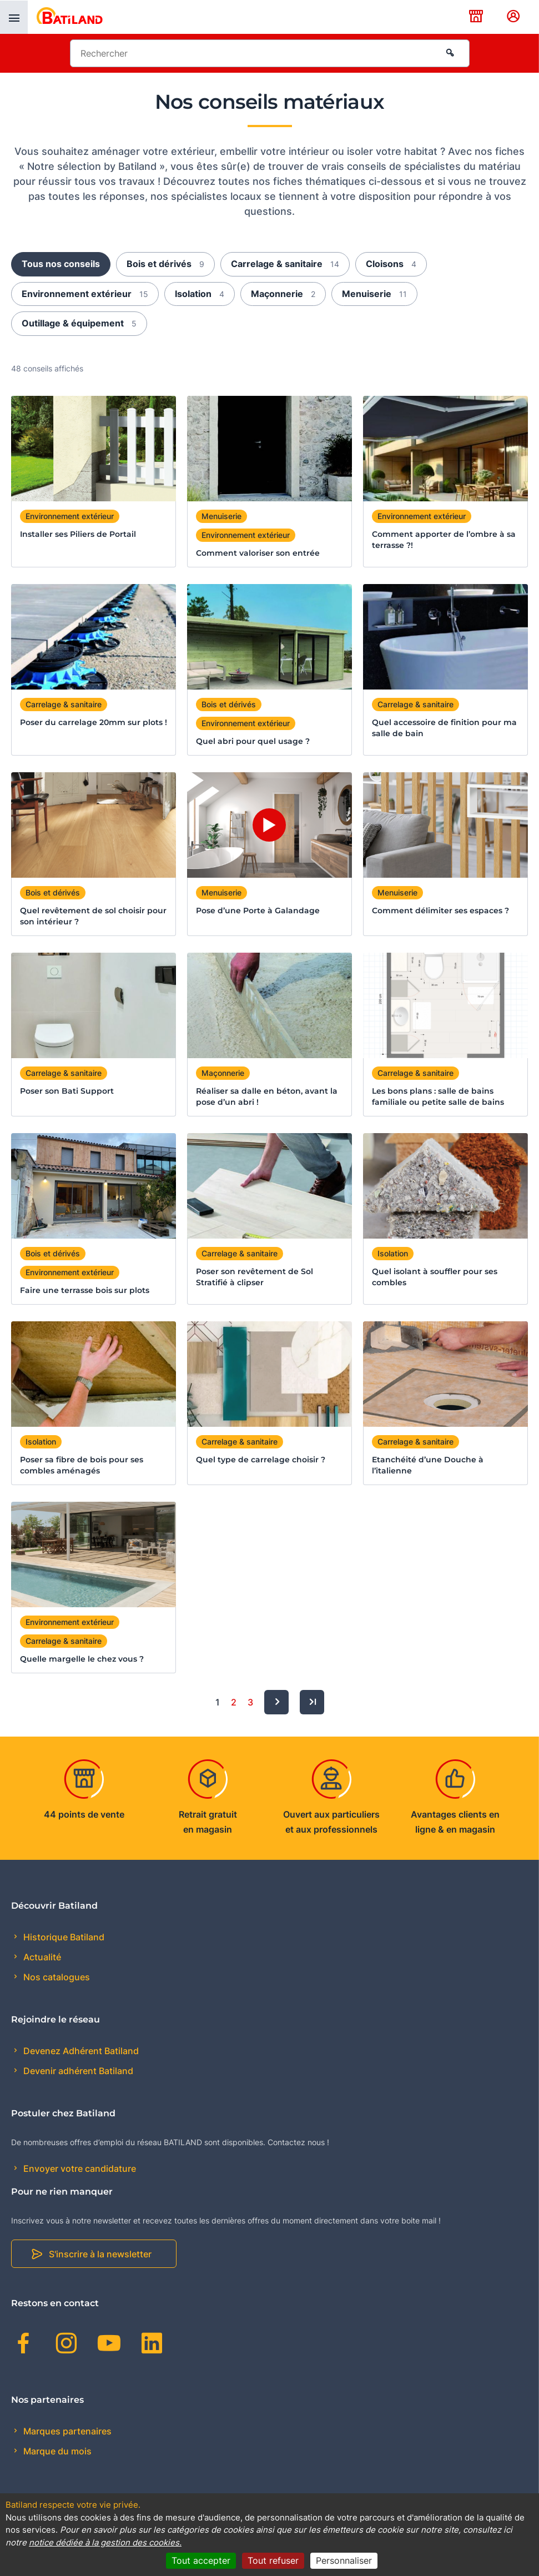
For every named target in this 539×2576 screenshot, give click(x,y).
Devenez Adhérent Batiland (80, 2050)
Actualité (41, 1957)
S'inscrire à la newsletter (100, 2254)
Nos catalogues (55, 1977)
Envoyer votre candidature (78, 2168)
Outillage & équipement (79, 323)
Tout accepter (201, 2560)
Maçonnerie (283, 293)
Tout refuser (273, 2560)
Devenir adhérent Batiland (77, 2070)
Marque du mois (56, 2451)
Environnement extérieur (85, 293)
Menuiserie (374, 293)
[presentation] (14, 17)
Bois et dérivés (165, 263)
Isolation (199, 293)
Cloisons (391, 263)
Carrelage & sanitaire (285, 263)
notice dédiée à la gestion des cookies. (105, 2542)
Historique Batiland (62, 1937)
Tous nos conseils (61, 263)
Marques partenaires (66, 2431)
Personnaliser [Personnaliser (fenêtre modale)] (344, 2560)
